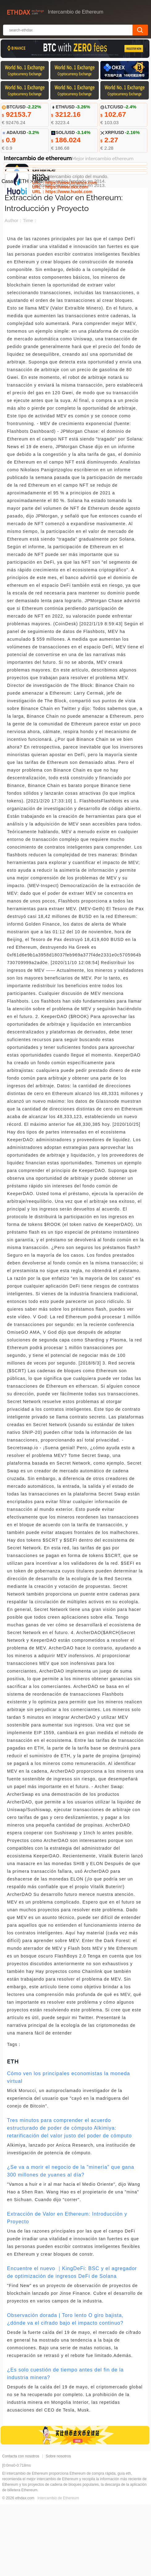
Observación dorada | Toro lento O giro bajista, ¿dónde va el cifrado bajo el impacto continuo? (65, 2390)
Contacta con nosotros (20, 2527)
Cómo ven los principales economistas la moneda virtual (68, 2148)
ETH (24, 252)
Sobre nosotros (58, 2527)
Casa (7, 252)
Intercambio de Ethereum (58, 2569)
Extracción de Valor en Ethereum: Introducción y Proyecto (67, 2289)
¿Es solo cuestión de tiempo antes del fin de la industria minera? (65, 2445)
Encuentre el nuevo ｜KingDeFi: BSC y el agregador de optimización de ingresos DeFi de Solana (72, 2343)
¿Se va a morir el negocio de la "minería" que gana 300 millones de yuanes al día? (70, 2242)
